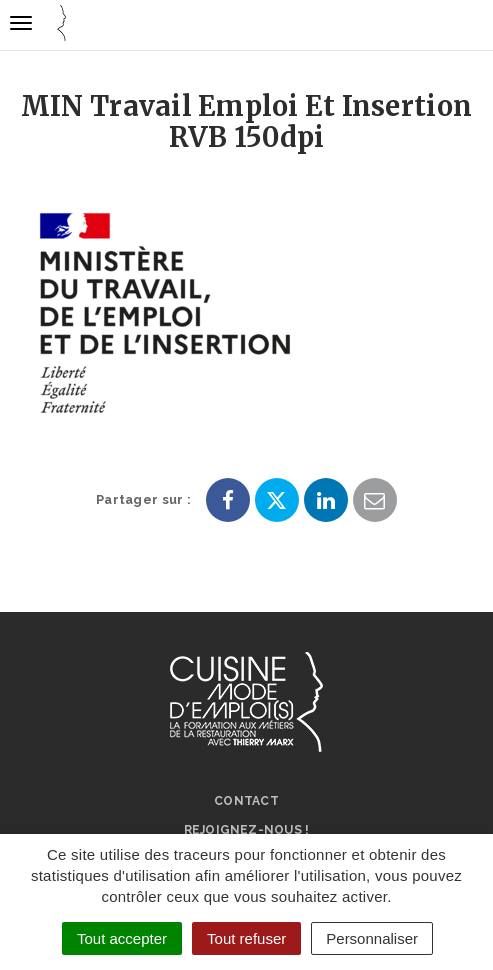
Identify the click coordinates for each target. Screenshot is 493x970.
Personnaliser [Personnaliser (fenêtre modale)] (372, 938)
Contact (246, 801)
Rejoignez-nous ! (247, 830)
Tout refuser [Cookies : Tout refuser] (246, 938)
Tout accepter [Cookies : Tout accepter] (122, 938)
